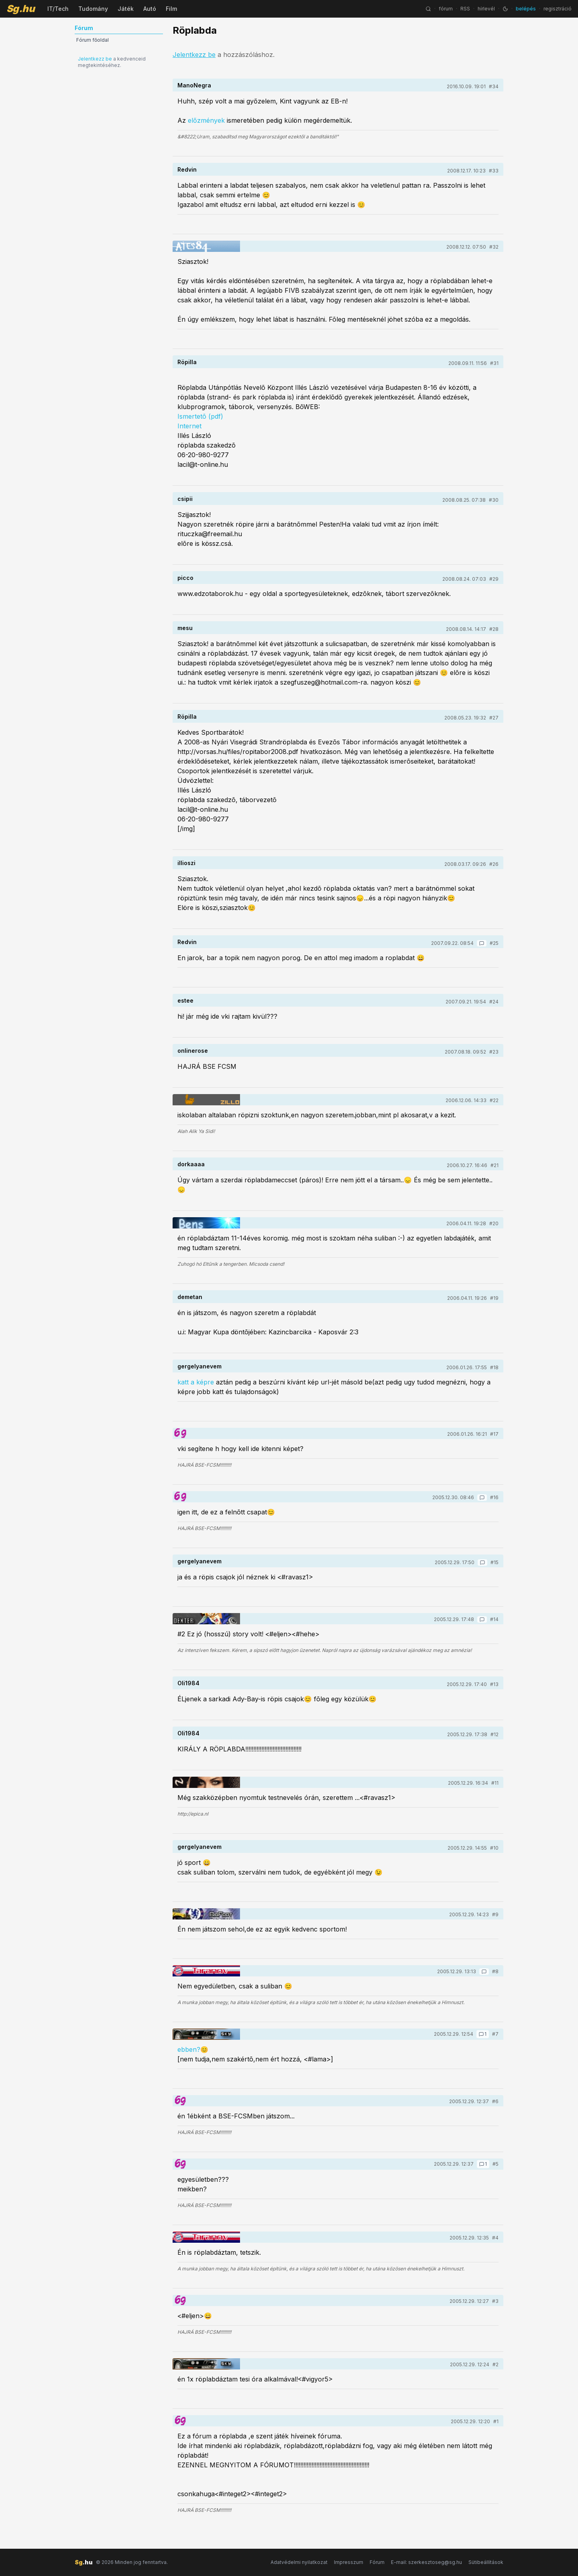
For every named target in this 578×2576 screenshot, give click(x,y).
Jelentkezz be (95, 59)
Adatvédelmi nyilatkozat (299, 2562)
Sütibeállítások (485, 2562)
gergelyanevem (199, 1366)
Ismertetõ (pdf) (200, 416)
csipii (185, 498)
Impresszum (348, 2562)
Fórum (377, 2562)
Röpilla (187, 362)
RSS (465, 9)
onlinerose (192, 1050)
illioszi (186, 862)
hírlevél (486, 9)
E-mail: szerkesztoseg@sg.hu (426, 2562)
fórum (446, 9)
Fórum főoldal (92, 40)
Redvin (187, 169)
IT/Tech (58, 8)
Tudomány (93, 8)
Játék (126, 8)
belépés (526, 9)
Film (171, 8)
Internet (189, 426)
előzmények (206, 120)
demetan (189, 1296)
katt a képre (195, 1382)
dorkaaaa (191, 1164)
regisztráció (557, 9)
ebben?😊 (192, 2049)
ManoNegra (194, 85)
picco (185, 577)
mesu (185, 627)
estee (185, 1000)
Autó (149, 8)
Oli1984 (188, 1683)
